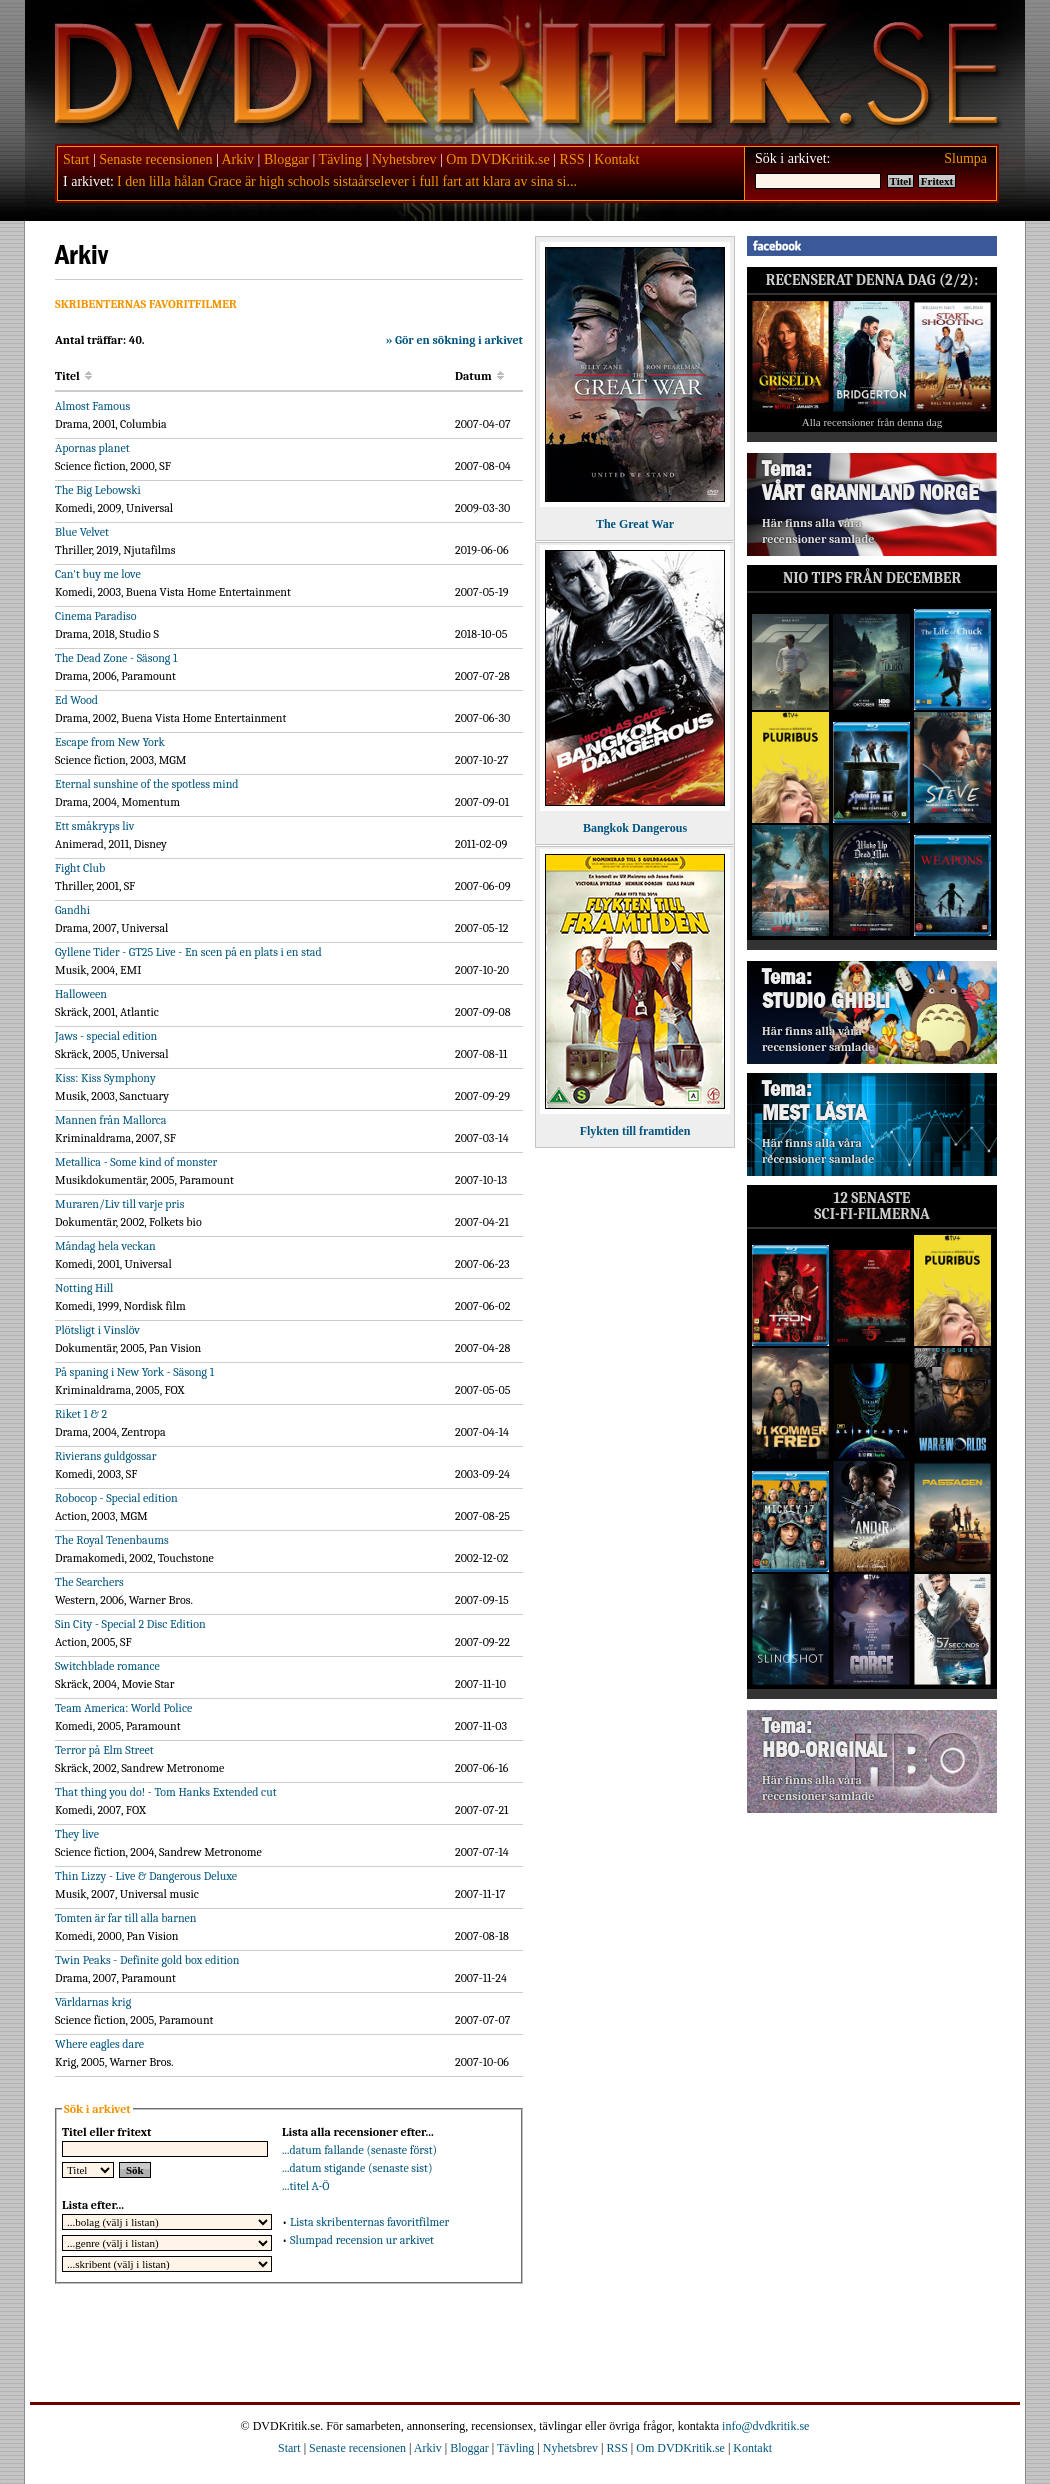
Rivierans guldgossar (105, 1456)
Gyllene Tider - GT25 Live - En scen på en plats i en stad (188, 952)
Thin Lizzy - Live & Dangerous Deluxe (146, 1876)
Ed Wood (76, 700)
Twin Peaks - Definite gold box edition (147, 1960)
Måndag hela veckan (105, 1246)
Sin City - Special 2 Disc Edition (130, 1624)
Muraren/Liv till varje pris (119, 1204)
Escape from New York (110, 742)
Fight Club (80, 868)
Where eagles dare (99, 2044)
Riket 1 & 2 (81, 1414)
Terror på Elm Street (104, 1750)
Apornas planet (92, 448)
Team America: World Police (123, 1708)
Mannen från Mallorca (110, 1120)
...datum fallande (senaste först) (359, 2150)
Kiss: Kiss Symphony (105, 1078)
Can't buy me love (98, 574)
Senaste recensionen (155, 159)
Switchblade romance (107, 1666)
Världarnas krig (93, 2002)
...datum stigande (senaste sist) (357, 2168)
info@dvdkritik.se (765, 2426)
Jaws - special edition (106, 1036)
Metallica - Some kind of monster (136, 1162)
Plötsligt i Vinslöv (97, 1330)
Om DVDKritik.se (497, 159)
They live (77, 1834)
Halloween (81, 994)
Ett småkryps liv (94, 826)
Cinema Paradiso (96, 616)
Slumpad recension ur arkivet (362, 2240)
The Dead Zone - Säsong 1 (116, 658)
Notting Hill (84, 1288)
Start (76, 159)
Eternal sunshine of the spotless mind (147, 784)
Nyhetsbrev (404, 159)
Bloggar (286, 159)
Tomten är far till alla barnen (126, 1918)
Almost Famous (92, 406)
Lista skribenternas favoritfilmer (369, 2222)
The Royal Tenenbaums (112, 1540)
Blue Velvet (82, 532)
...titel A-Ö (306, 2186)
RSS (572, 159)
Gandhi (72, 910)
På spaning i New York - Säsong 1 (134, 1372)
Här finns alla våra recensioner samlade (818, 531)
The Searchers (89, 1582)
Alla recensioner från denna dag (872, 422)
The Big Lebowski (98, 490)
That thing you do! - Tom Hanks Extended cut (166, 1792)
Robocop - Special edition (116, 1498)
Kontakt (616, 159)
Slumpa (965, 158)
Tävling (341, 159)
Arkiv (237, 159)
